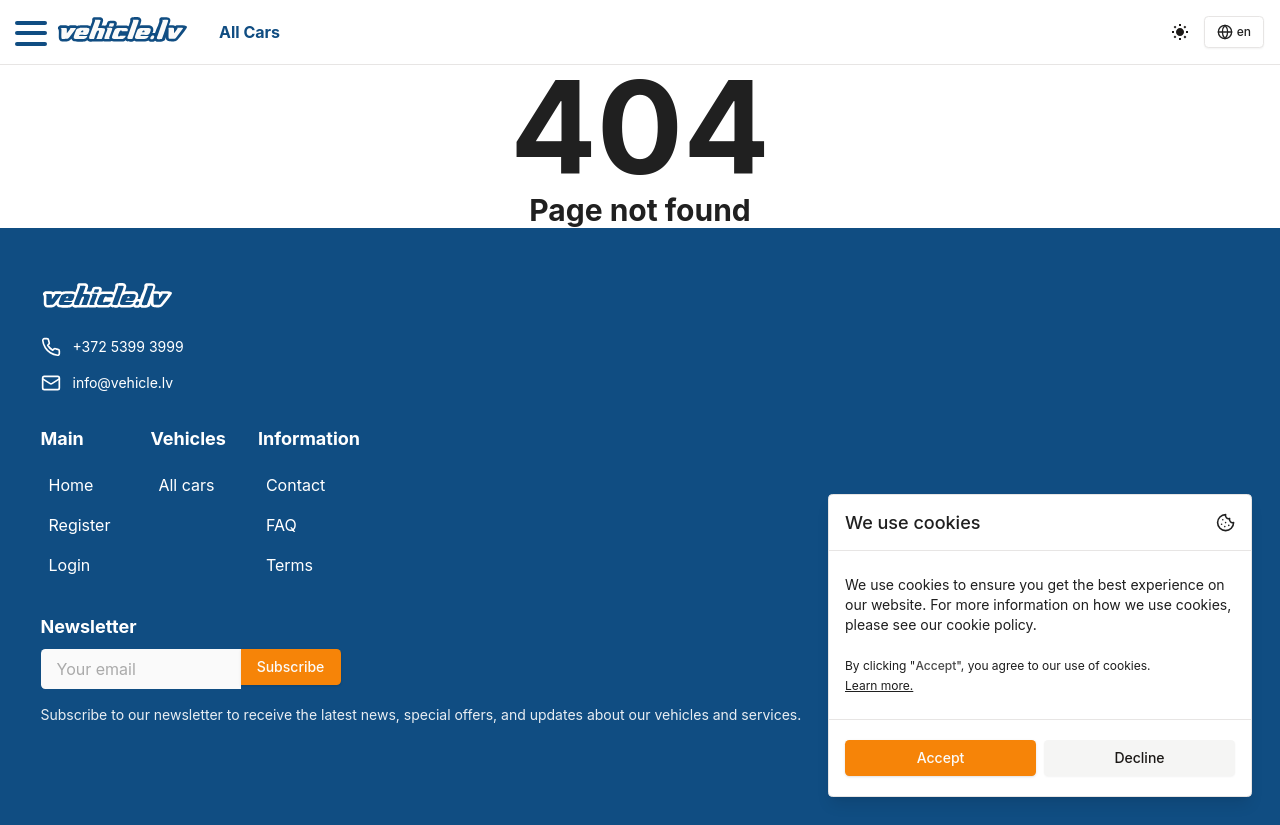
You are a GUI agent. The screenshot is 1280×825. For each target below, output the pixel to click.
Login (70, 565)
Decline (1139, 757)
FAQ (281, 525)
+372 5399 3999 (128, 346)
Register (80, 525)
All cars (249, 32)
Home (71, 485)
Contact (295, 485)
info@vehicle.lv (123, 382)
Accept (941, 757)
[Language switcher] (1234, 32)
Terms (289, 565)
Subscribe (291, 666)
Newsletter (89, 626)
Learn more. (879, 685)
